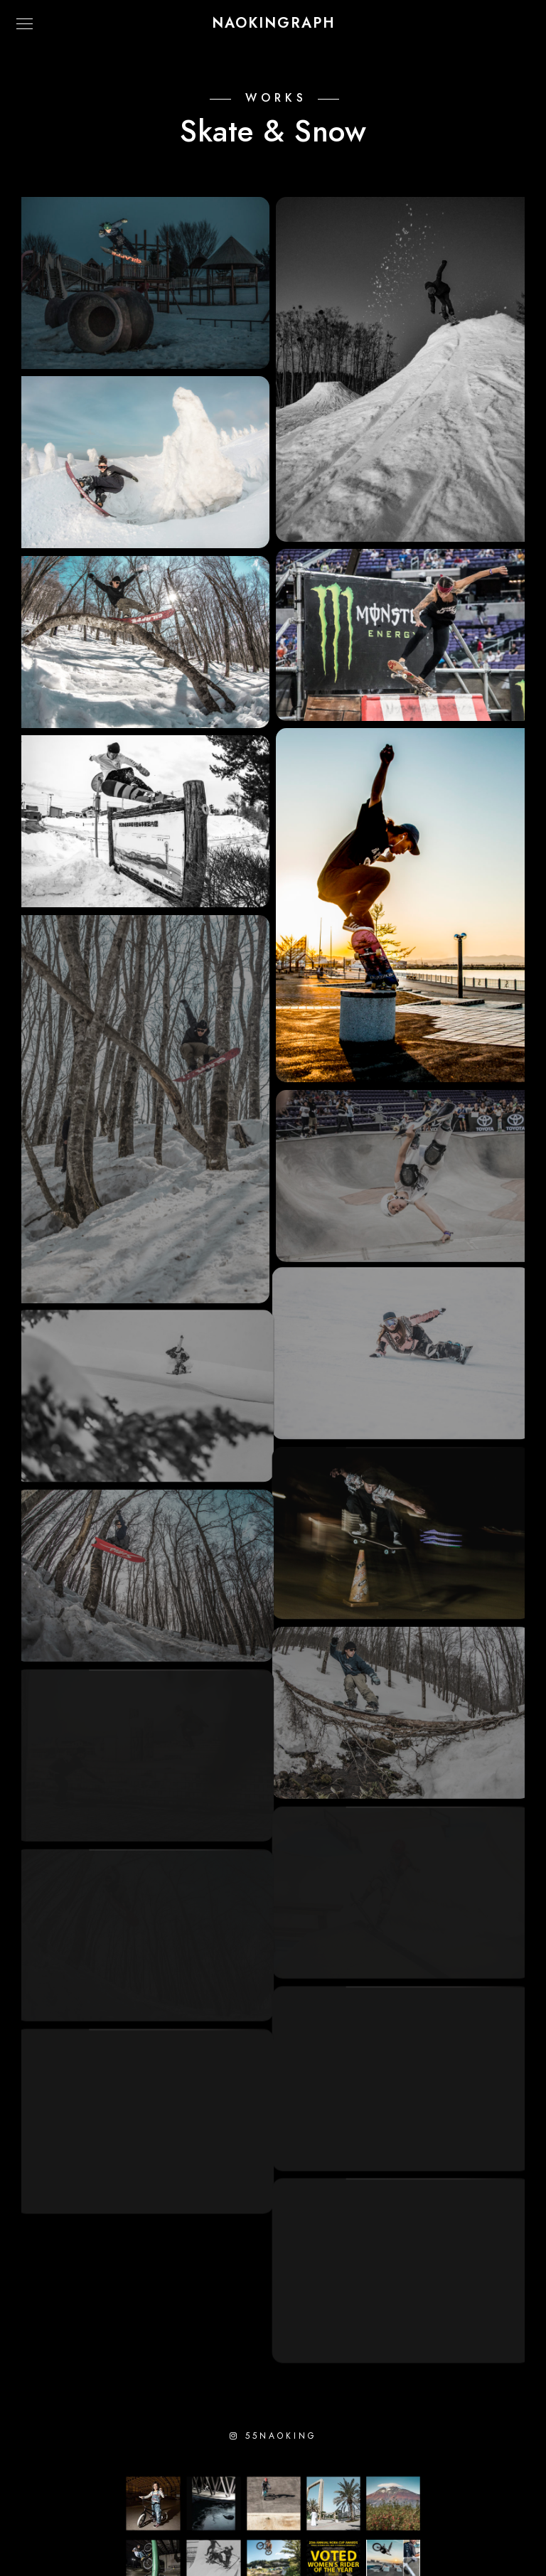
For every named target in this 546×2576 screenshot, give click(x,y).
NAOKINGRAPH (273, 23)
